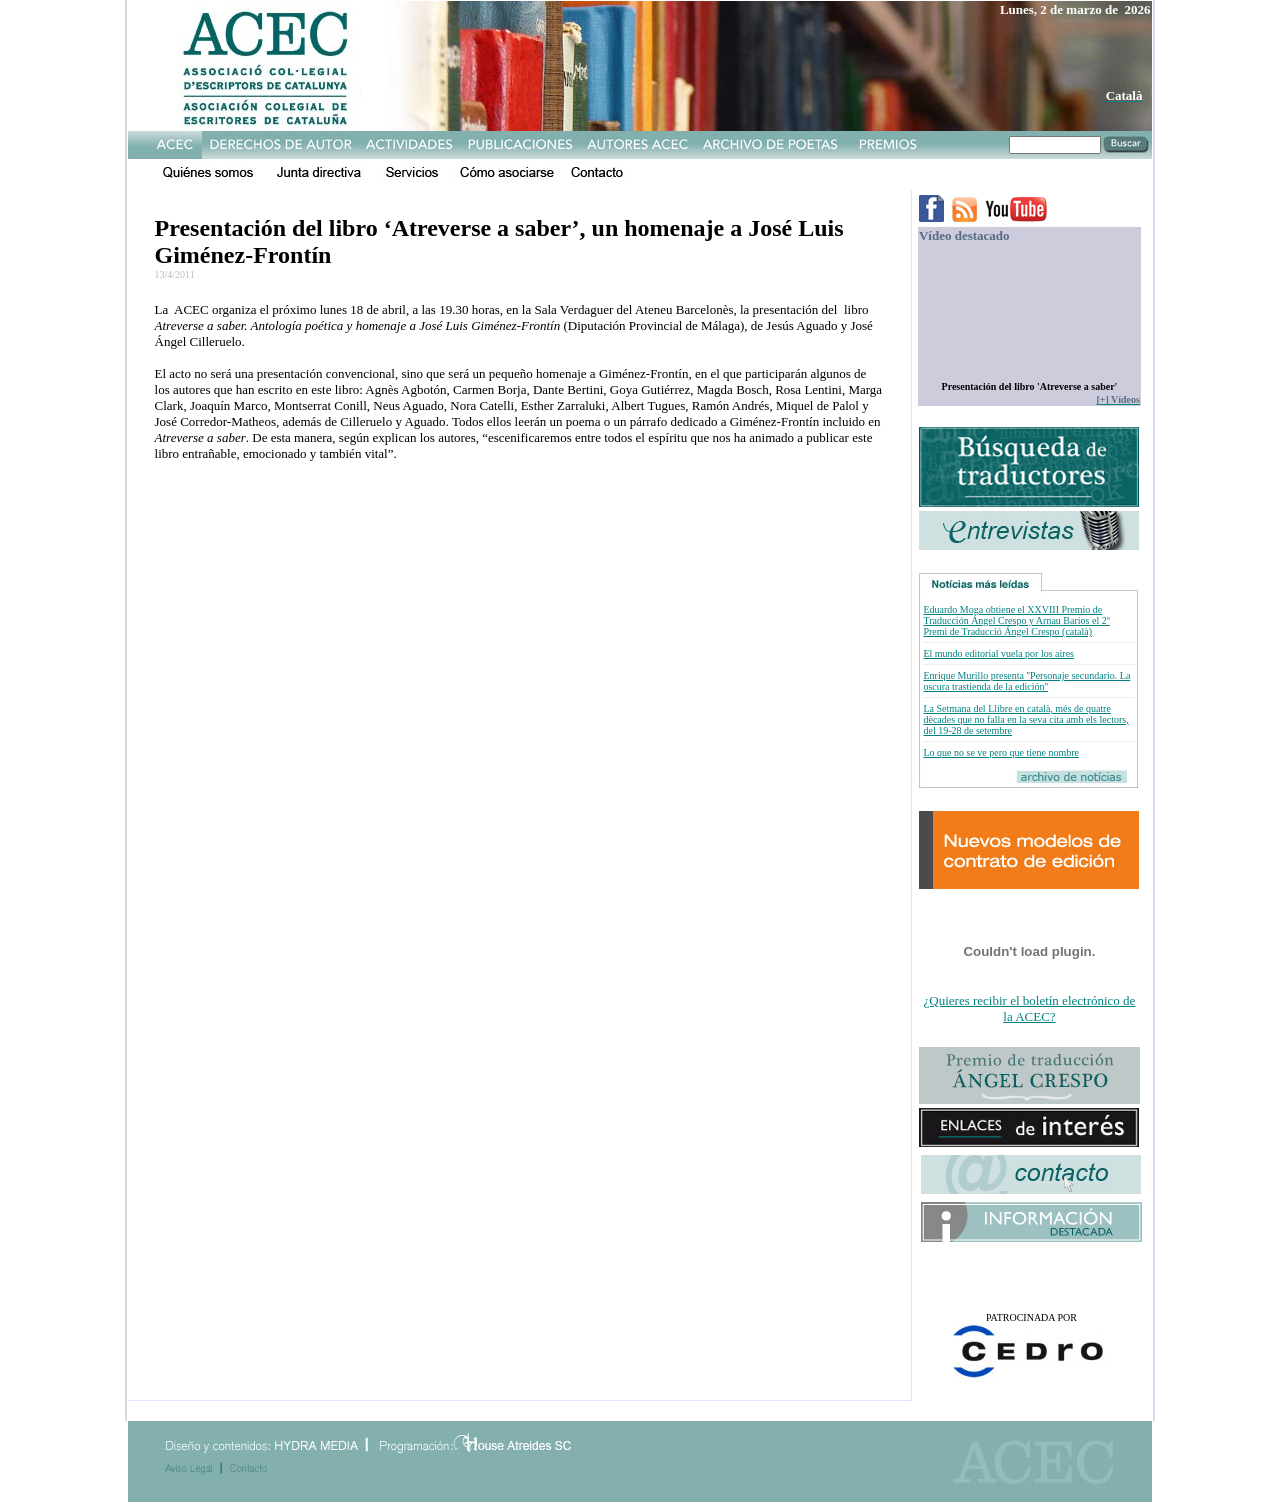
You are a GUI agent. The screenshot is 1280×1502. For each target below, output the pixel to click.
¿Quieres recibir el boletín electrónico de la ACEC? (1030, 1008)
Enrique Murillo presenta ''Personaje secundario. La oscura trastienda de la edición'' (1026, 681)
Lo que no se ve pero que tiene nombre (1001, 752)
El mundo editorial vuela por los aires (998, 653)
